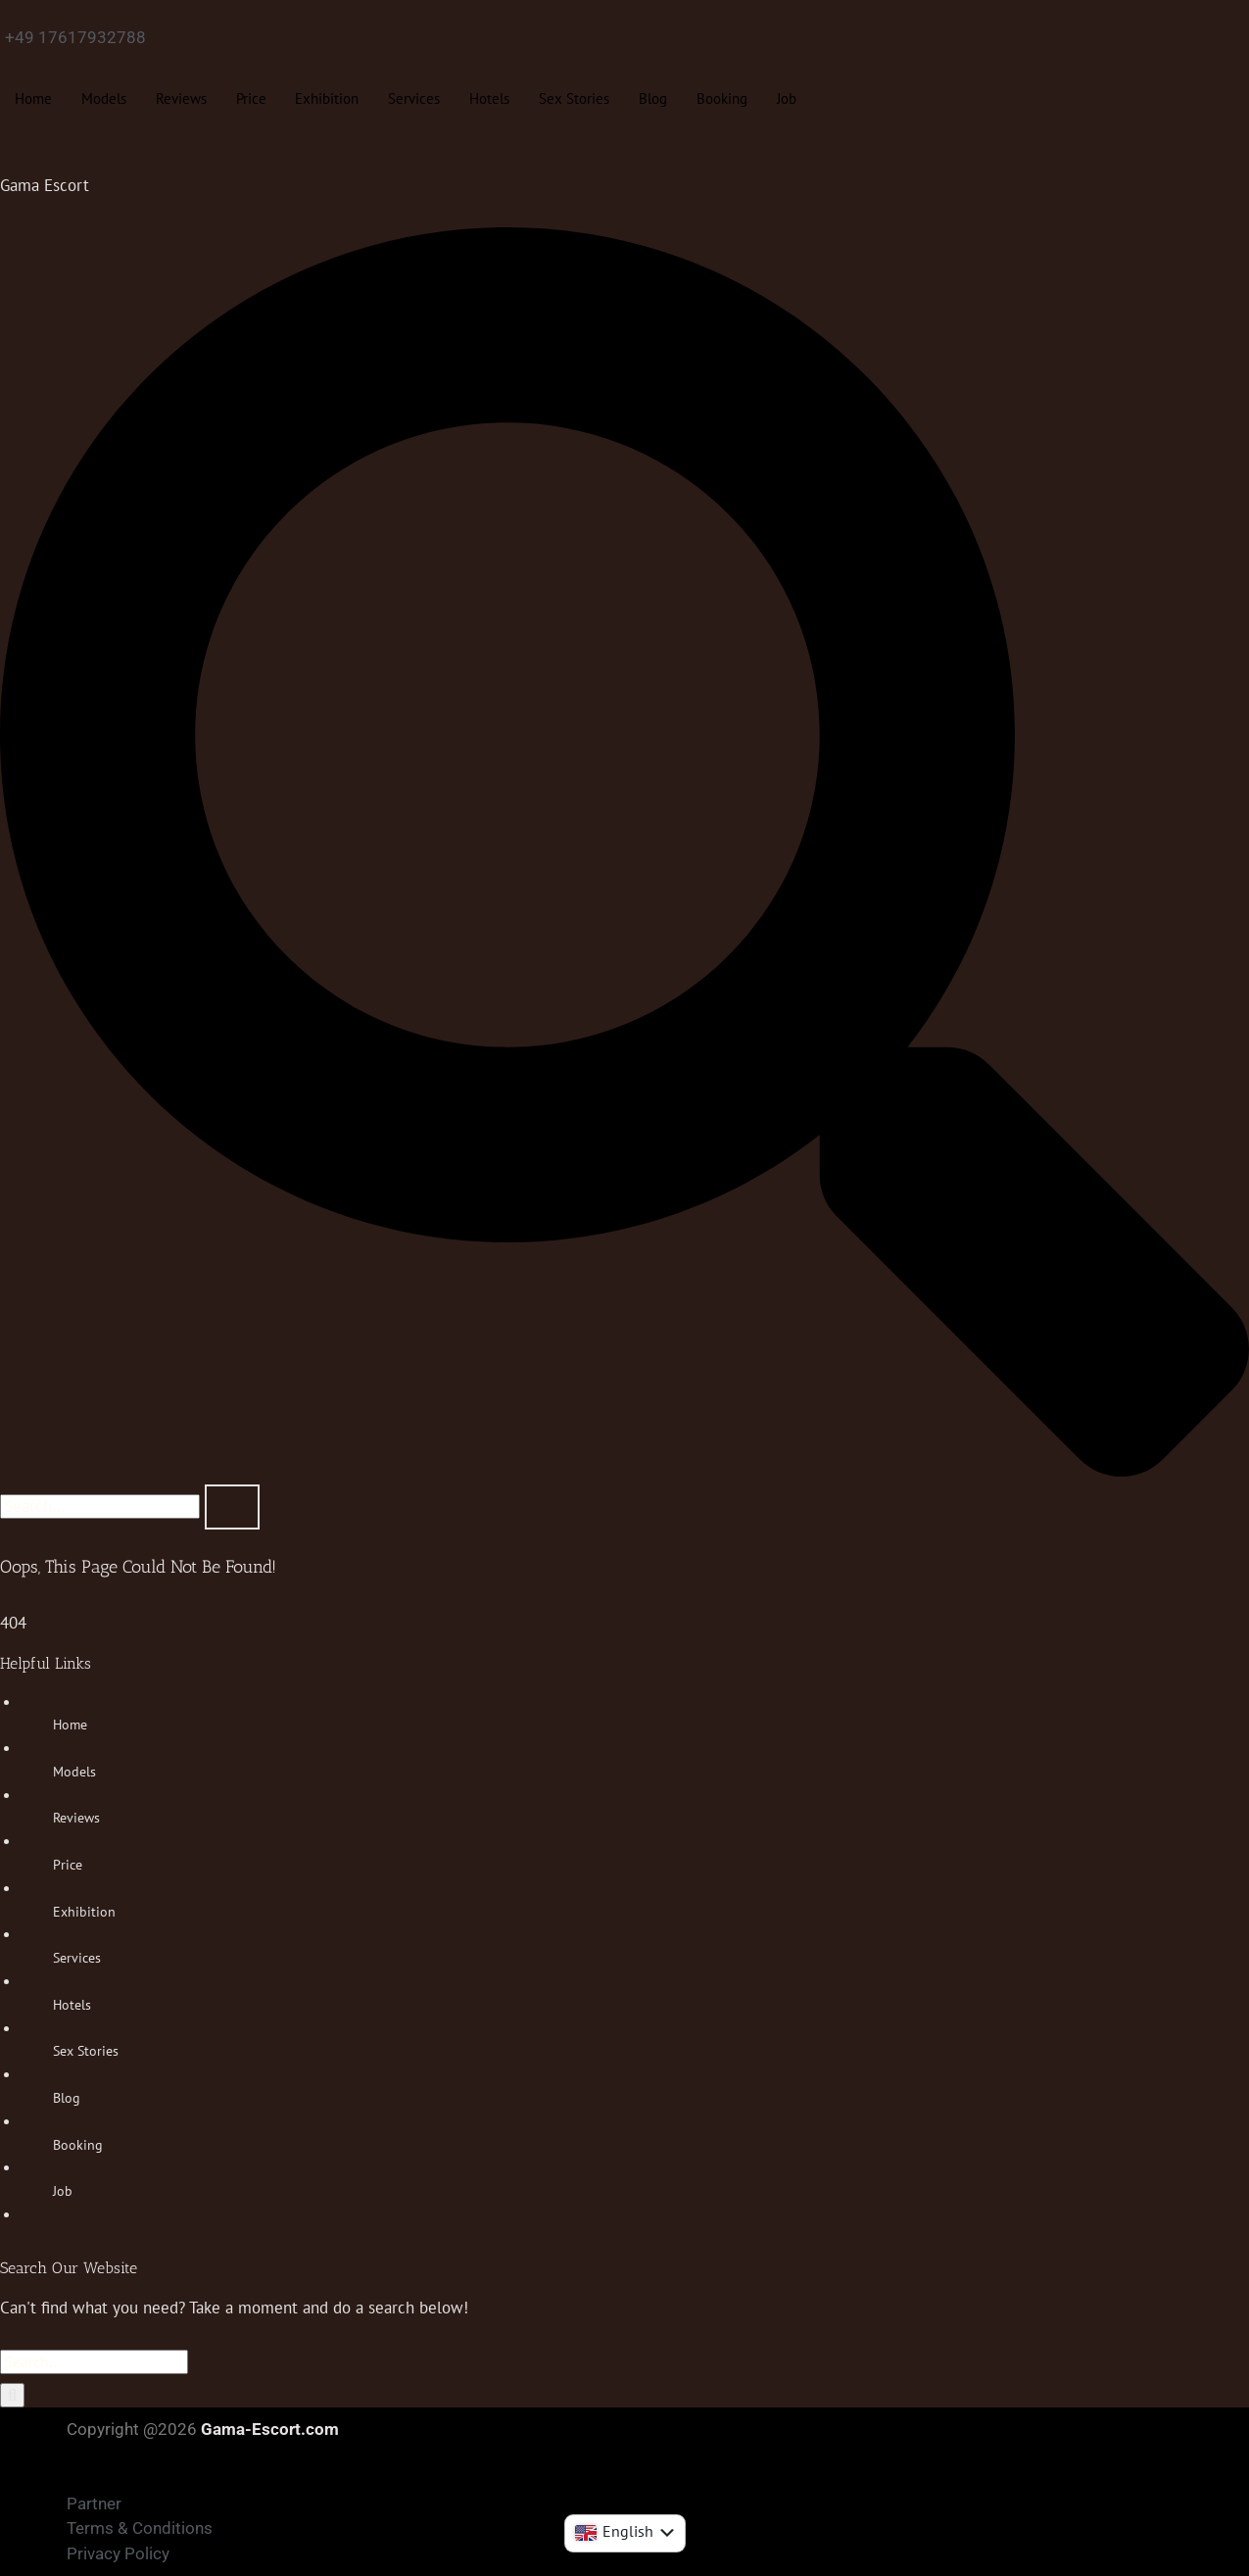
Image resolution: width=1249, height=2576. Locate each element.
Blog (654, 98)
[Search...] (94, 2361)
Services (415, 98)
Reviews (181, 98)
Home (33, 98)
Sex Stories (575, 98)
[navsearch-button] (624, 1471)
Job (787, 98)
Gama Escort (44, 185)
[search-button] (232, 1507)
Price (251, 98)
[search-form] (100, 1507)
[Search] (12, 2395)
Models (103, 98)
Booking (722, 98)
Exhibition (328, 98)
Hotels (490, 98)
